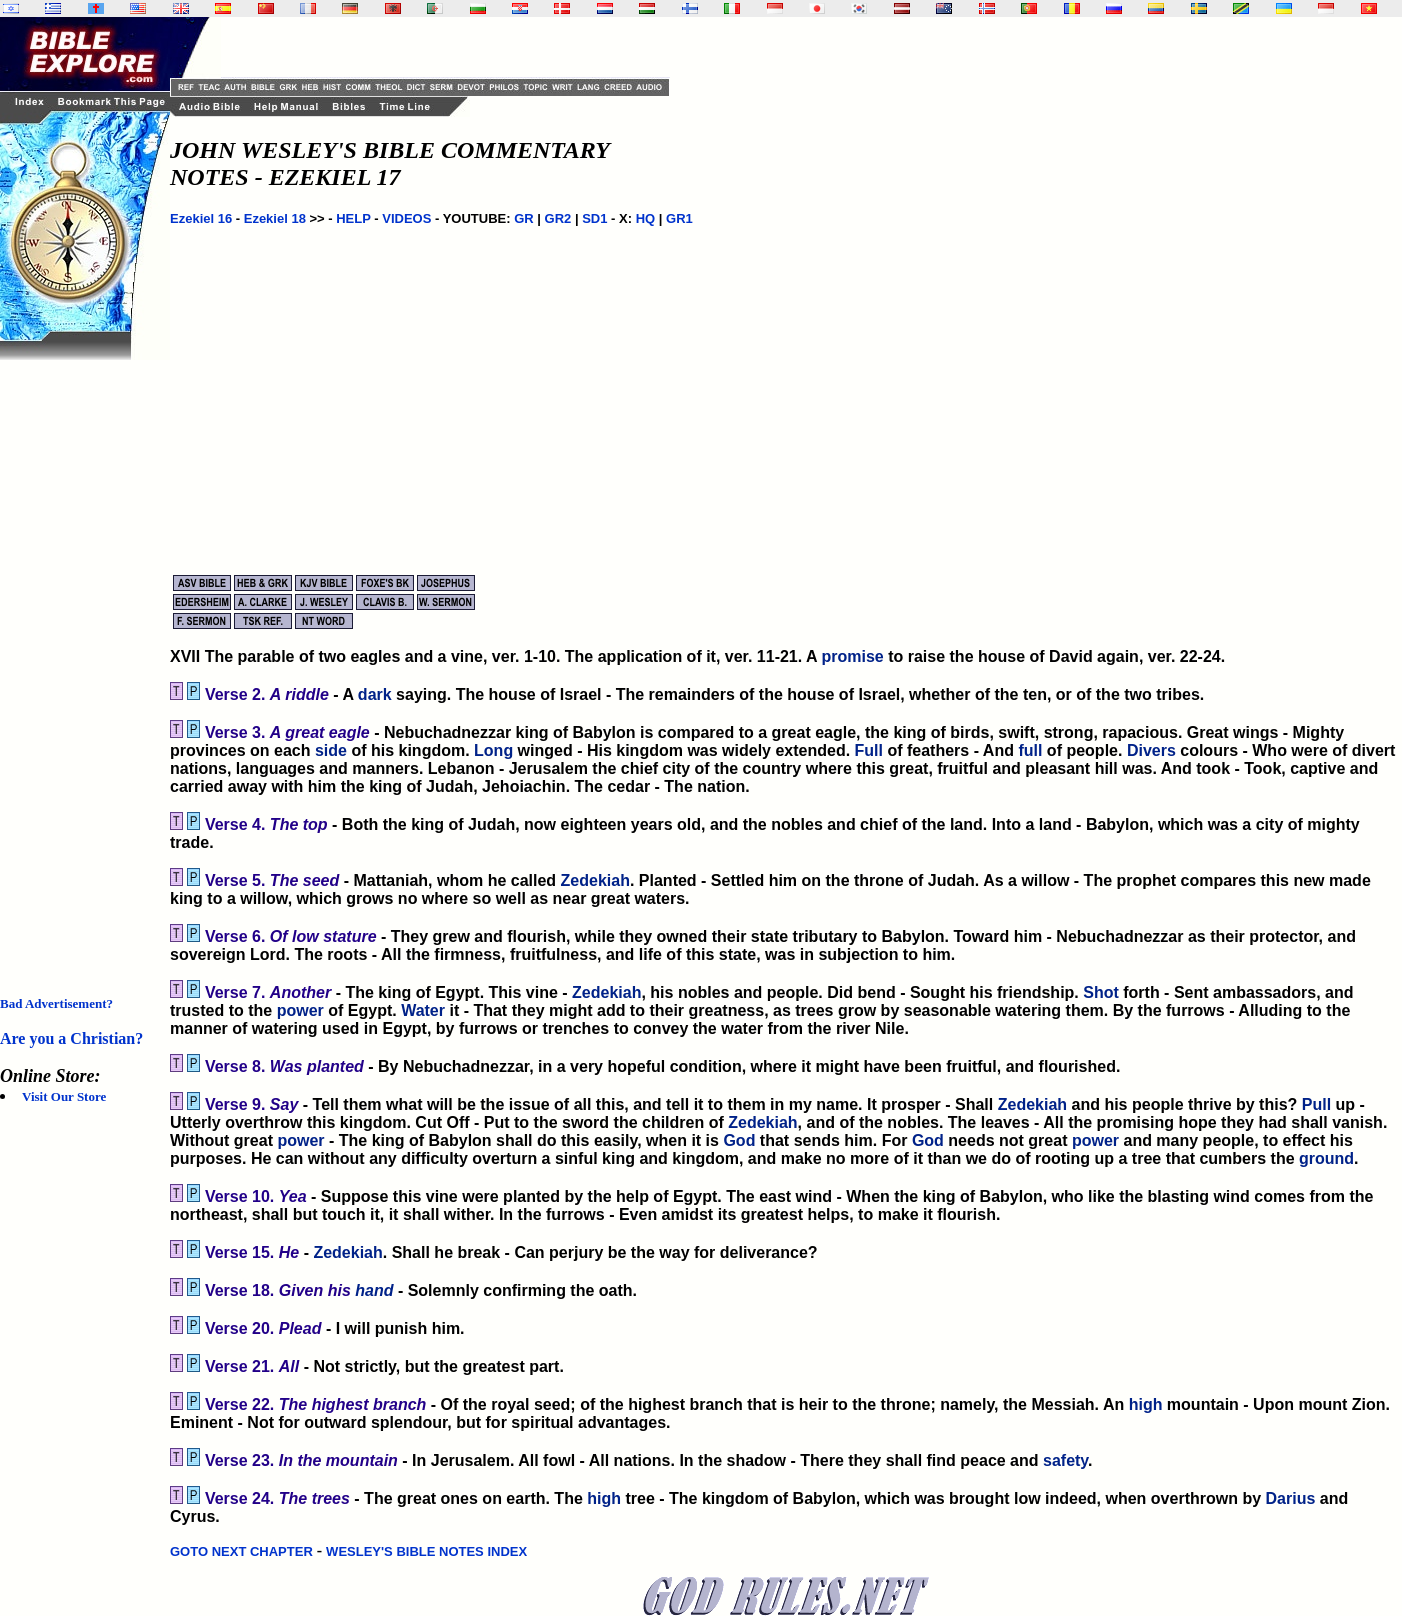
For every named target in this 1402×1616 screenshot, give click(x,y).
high (1146, 1404)
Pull (1316, 1104)
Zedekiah (595, 880)
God (739, 1140)
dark (375, 694)
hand (374, 1290)
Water (423, 1010)
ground (1326, 1158)
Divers (1151, 750)
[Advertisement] (80, 660)
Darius (1291, 1498)
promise (852, 656)
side (331, 750)
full (1030, 750)
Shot (1101, 992)
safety (1065, 1460)
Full (869, 750)
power (300, 1010)
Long (493, 750)
